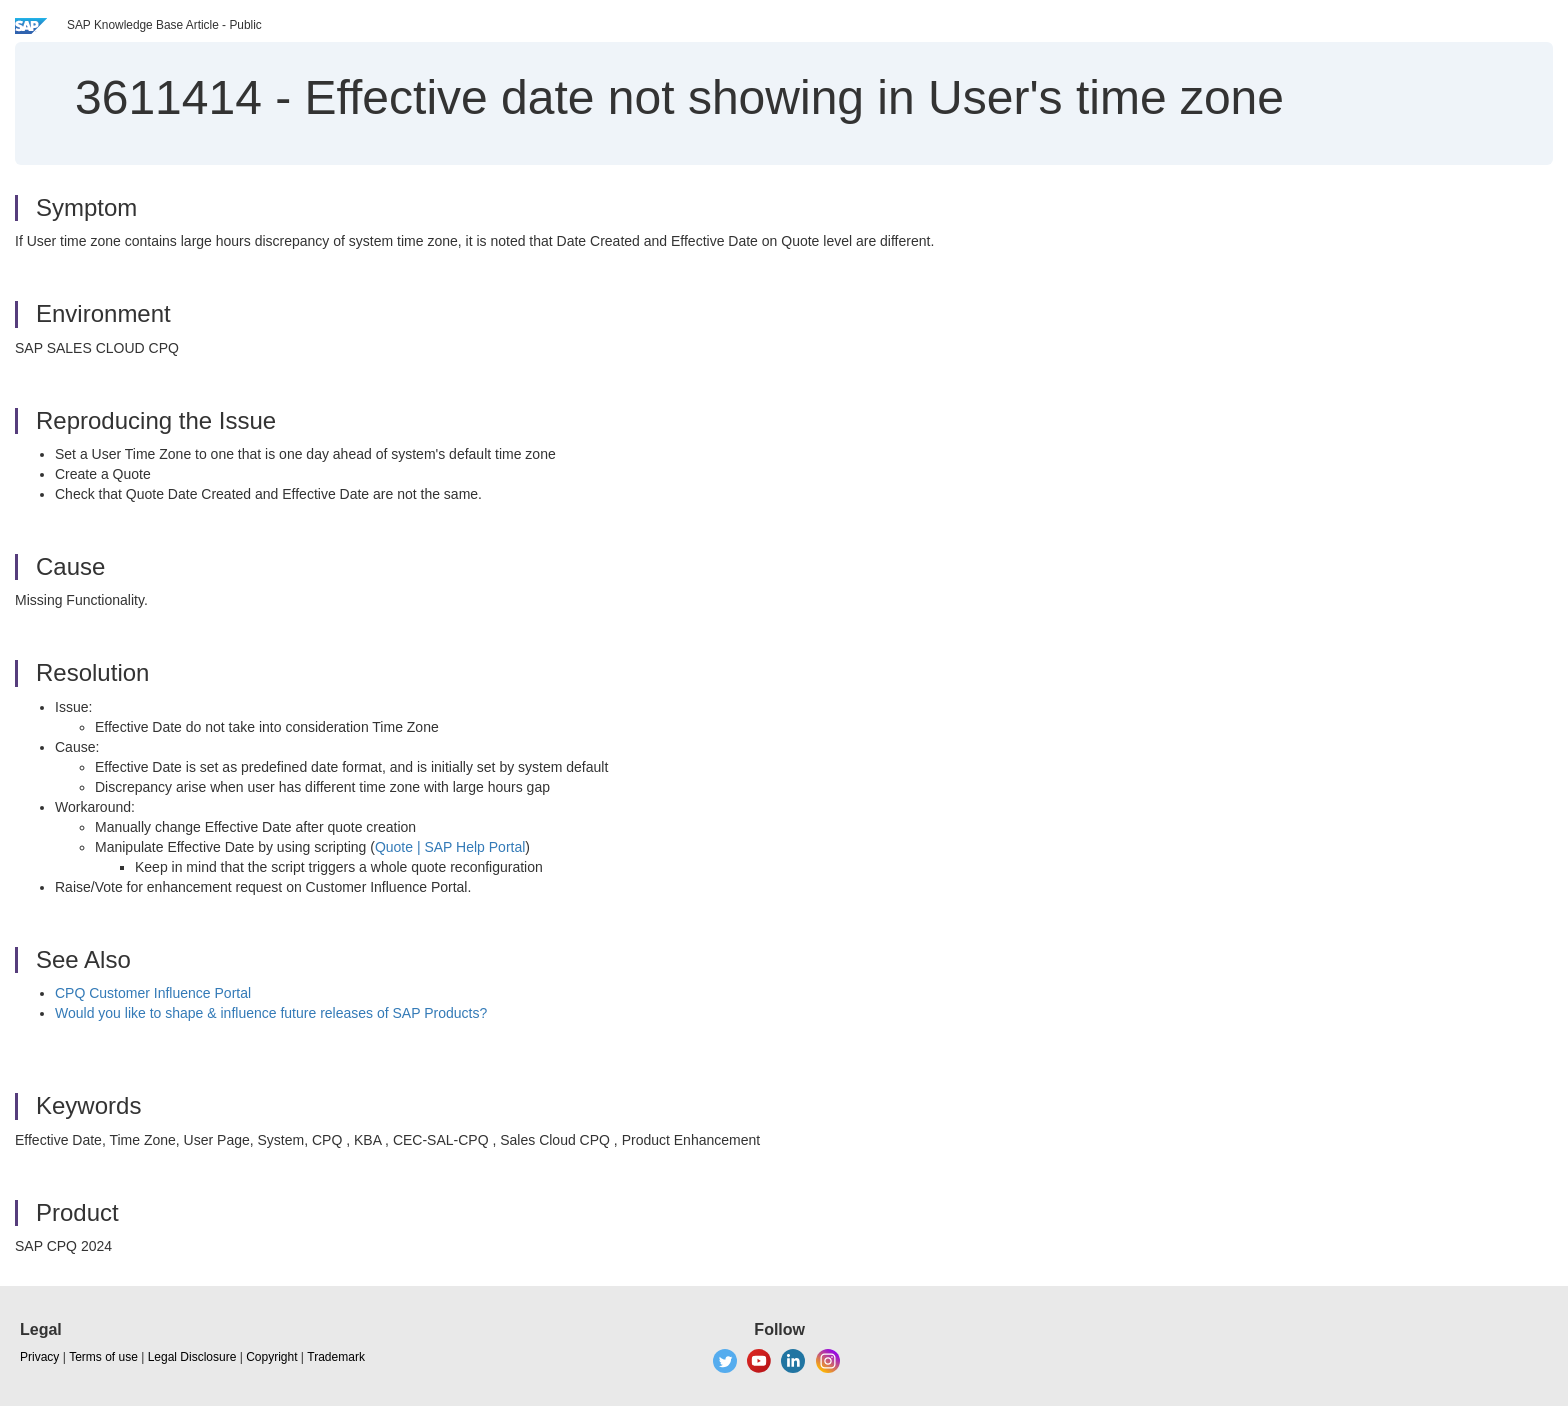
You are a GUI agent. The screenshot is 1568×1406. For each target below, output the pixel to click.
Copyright (271, 1357)
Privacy (39, 1357)
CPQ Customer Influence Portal (153, 993)
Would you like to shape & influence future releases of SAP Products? (271, 1013)
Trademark (336, 1357)
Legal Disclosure (192, 1357)
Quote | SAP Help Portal (450, 847)
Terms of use (103, 1357)
